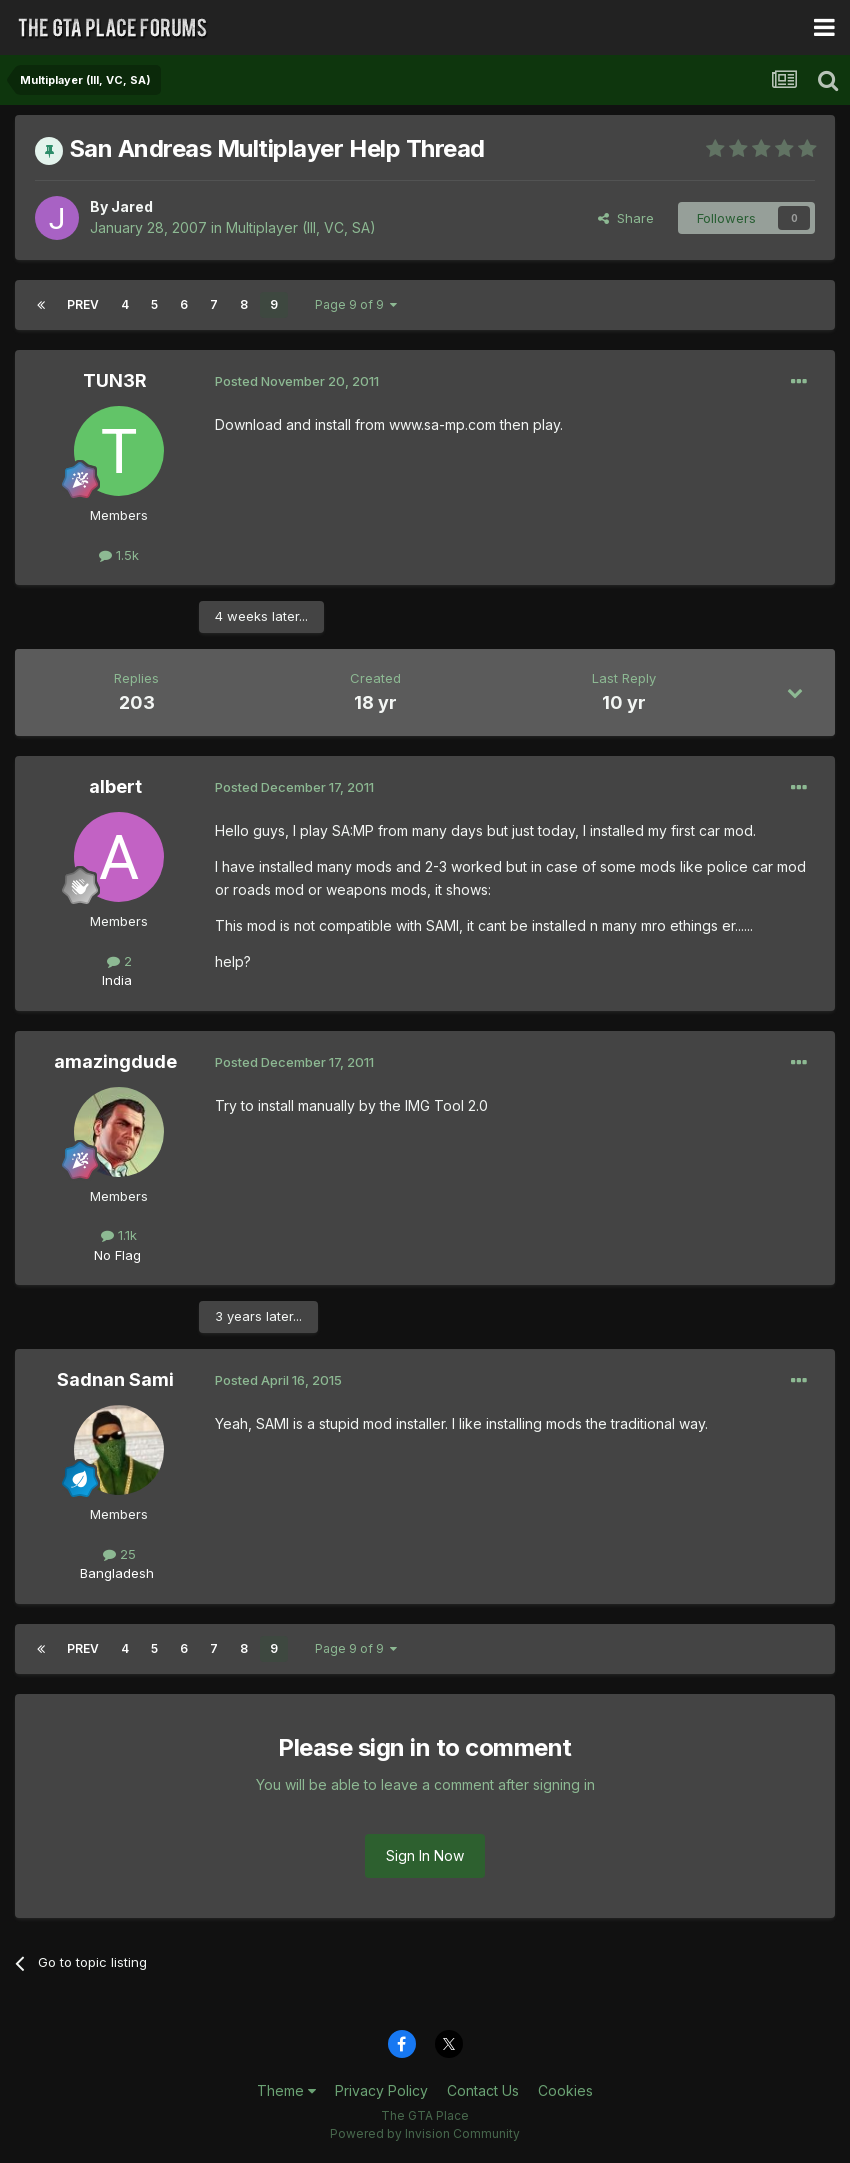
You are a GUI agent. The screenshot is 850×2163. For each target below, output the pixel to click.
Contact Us (483, 2090)
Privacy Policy (381, 2090)
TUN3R (115, 380)
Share (626, 218)
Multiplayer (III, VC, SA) (301, 227)
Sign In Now (425, 1855)
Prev (83, 304)
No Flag (117, 1255)
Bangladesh (117, 1573)
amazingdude (115, 1061)
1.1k (119, 1235)
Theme (286, 2090)
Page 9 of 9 (356, 304)
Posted (297, 381)
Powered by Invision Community (425, 2133)
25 (119, 1554)
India (117, 980)
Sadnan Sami (115, 1379)
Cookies (565, 2090)
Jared (132, 206)
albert (115, 786)
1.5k (119, 555)
